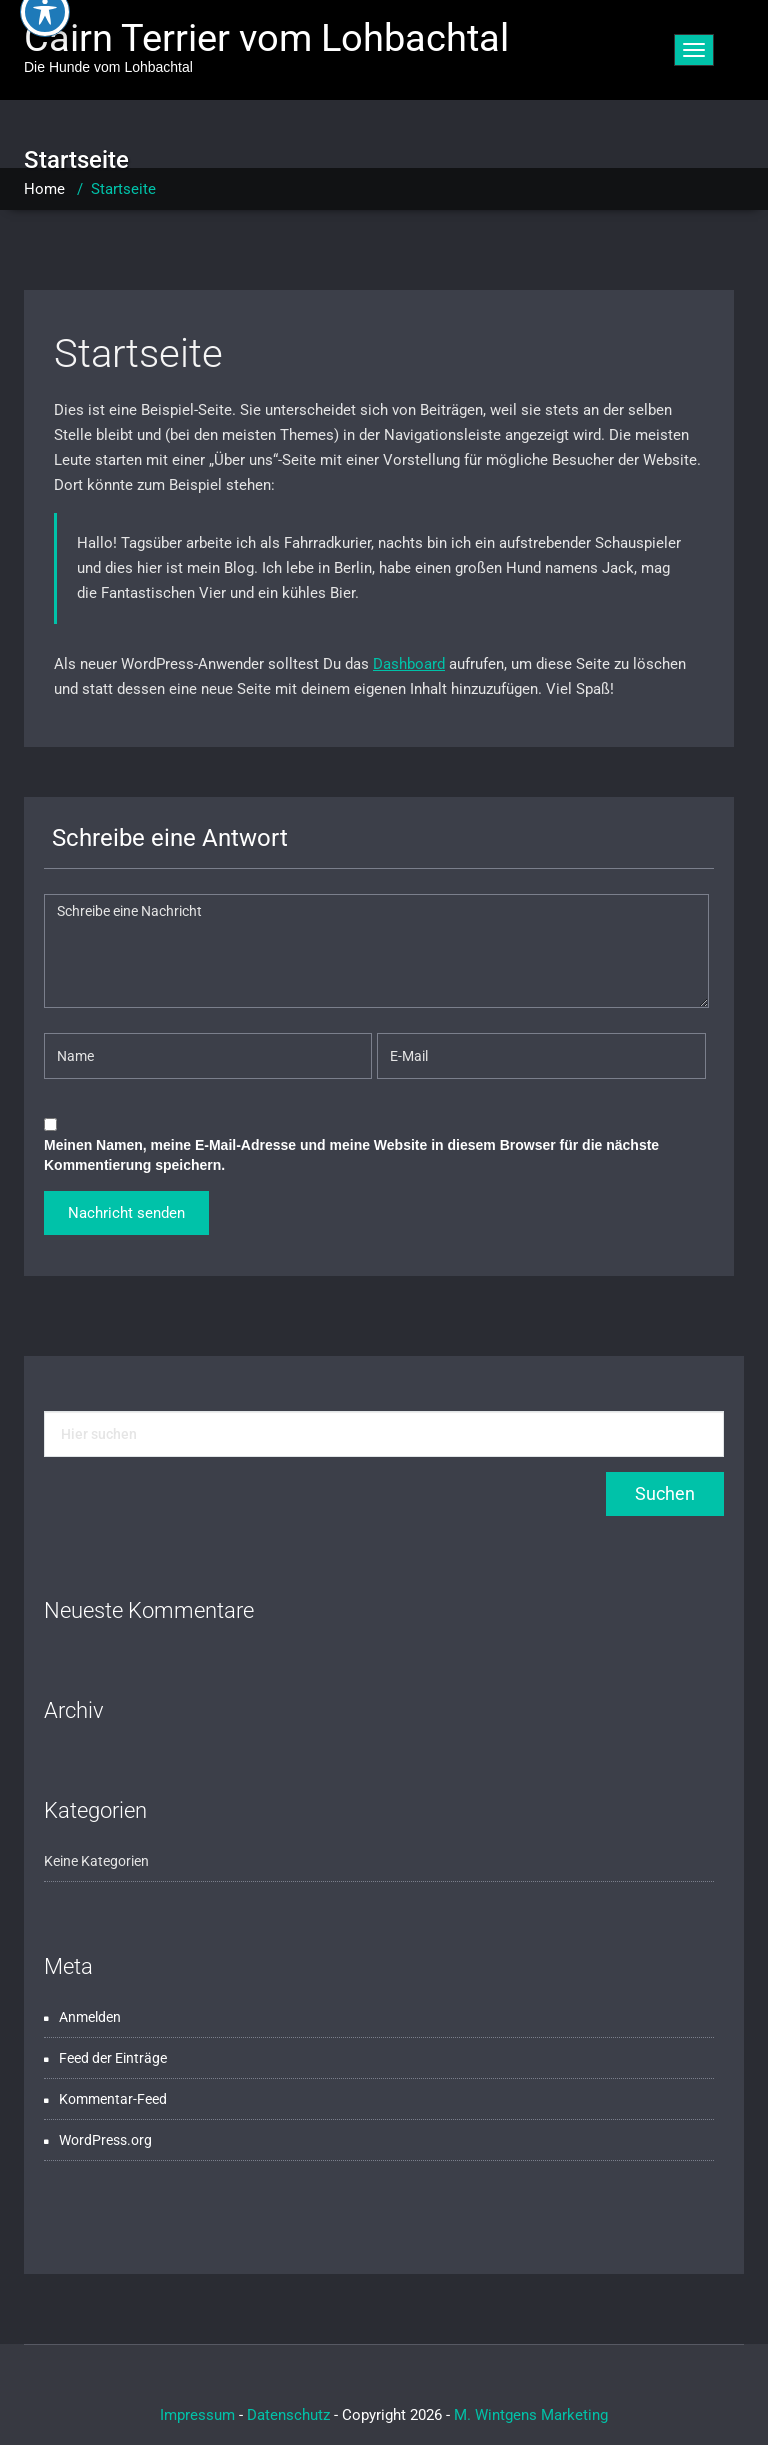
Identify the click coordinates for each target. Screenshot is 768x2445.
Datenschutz (288, 2415)
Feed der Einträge (113, 2058)
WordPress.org (105, 2140)
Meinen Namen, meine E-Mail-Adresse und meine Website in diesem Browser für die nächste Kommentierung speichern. (351, 1155)
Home (44, 189)
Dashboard (409, 664)
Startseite (138, 353)
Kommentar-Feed (113, 2099)
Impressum (197, 2415)
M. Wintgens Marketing (531, 2415)
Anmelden (90, 2017)
